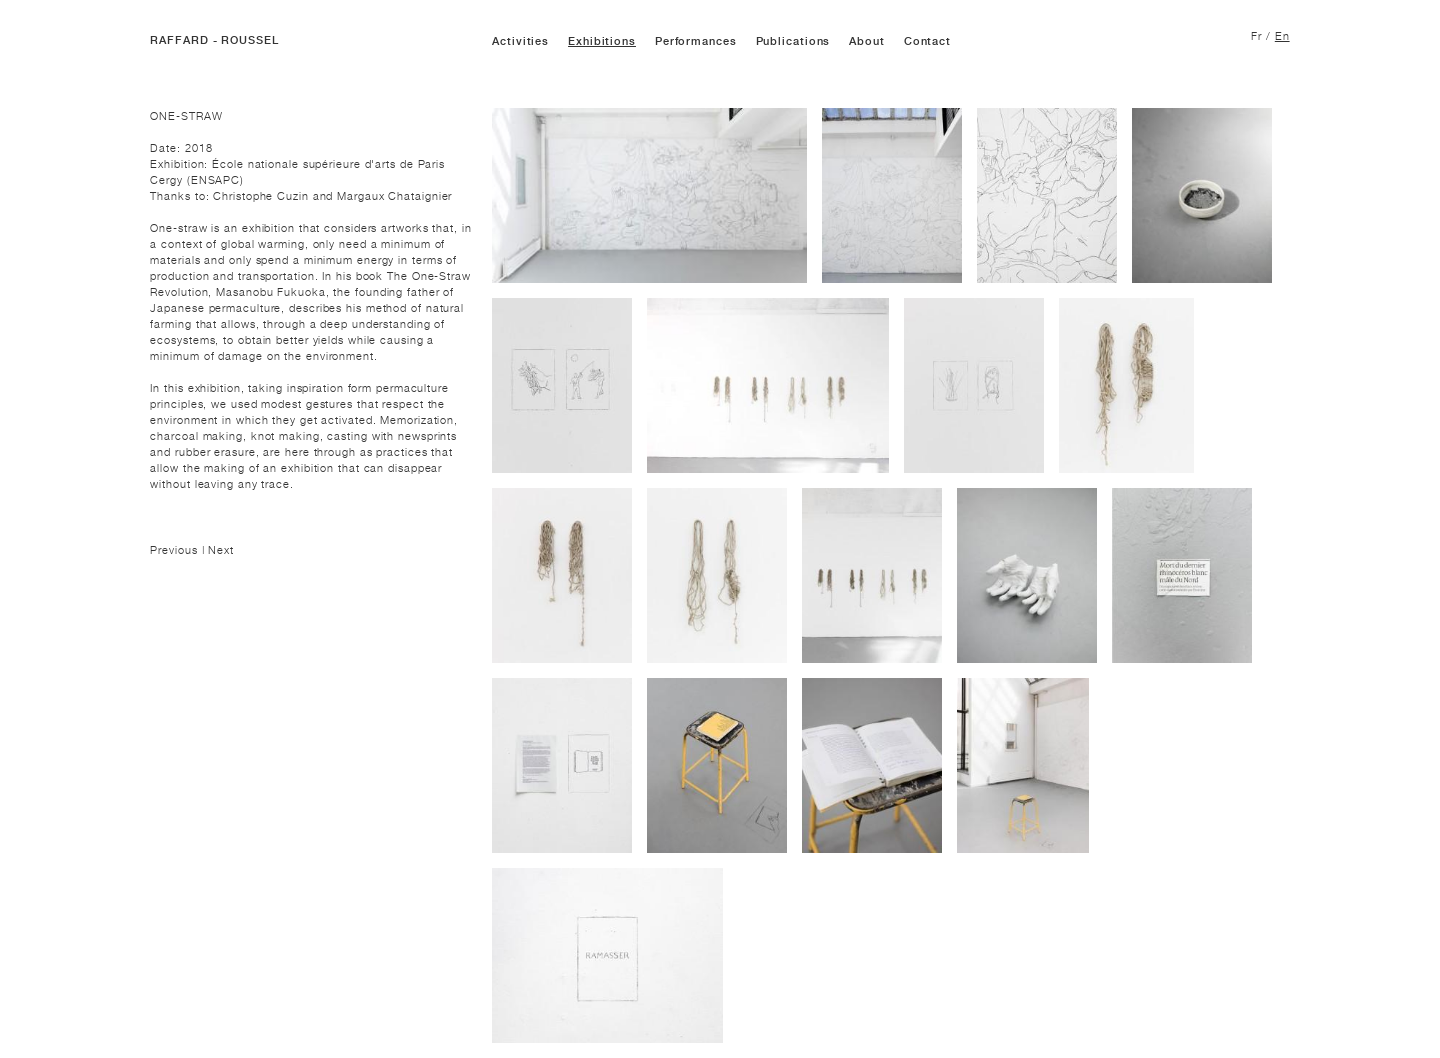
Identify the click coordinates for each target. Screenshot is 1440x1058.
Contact (927, 41)
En (1282, 36)
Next (221, 550)
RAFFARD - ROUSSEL (214, 40)
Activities (520, 41)
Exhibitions (602, 41)
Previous (175, 550)
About (867, 41)
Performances (696, 41)
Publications (793, 41)
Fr (1256, 36)
